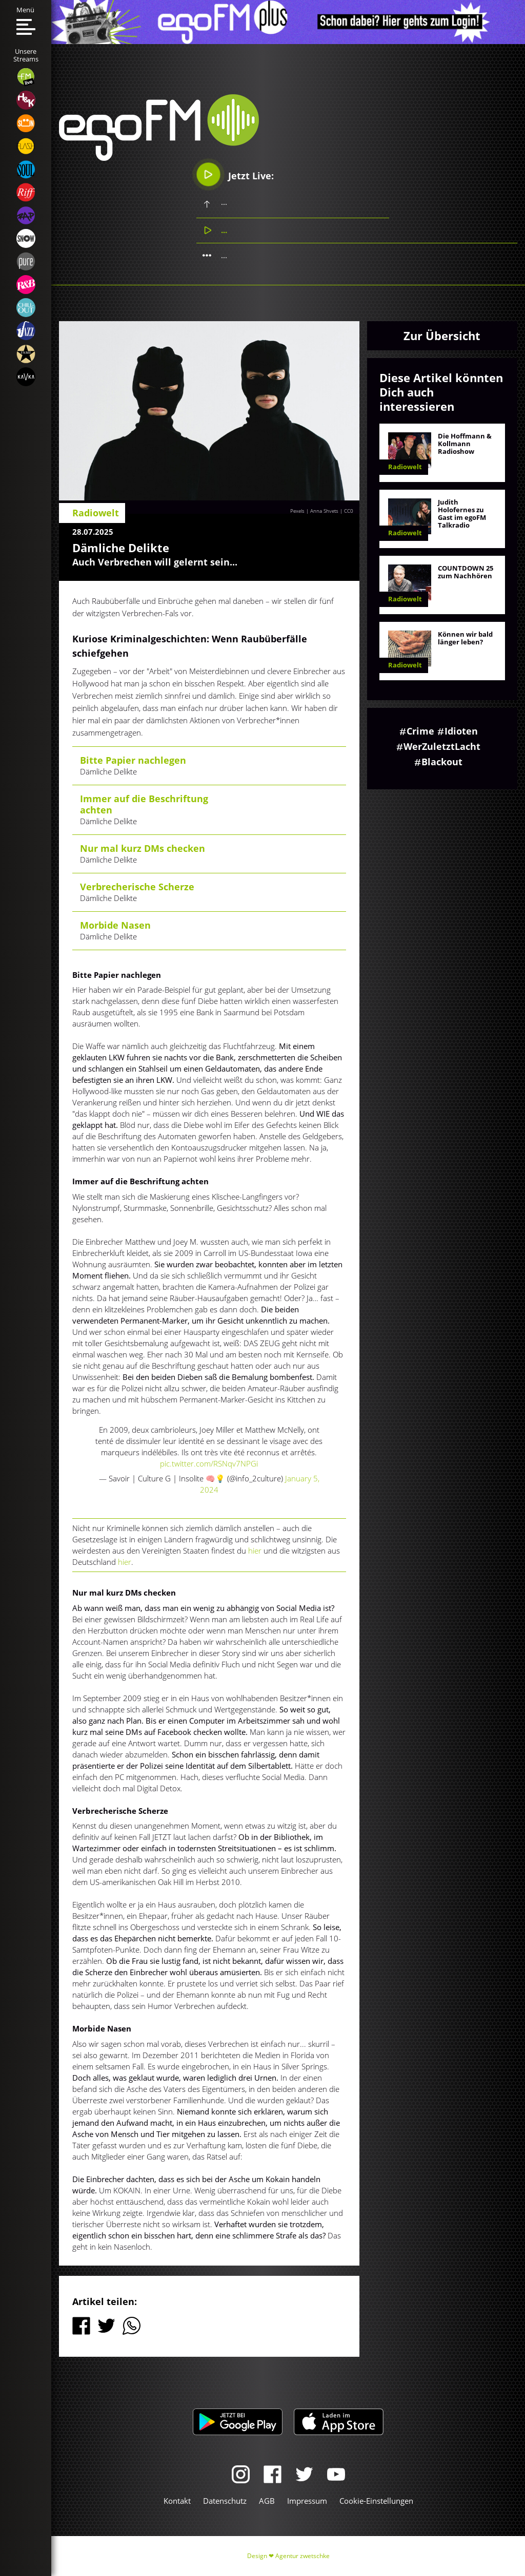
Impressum (307, 2501)
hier (256, 1550)
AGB (267, 2501)
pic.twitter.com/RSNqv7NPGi (209, 1463)
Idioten (461, 731)
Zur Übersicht (441, 335)
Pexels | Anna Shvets (314, 510)
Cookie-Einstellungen (376, 2501)
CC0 (348, 510)
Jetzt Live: (235, 174)
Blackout (441, 762)
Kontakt (177, 2501)
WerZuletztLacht (441, 746)
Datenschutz (225, 2501)
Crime (420, 731)
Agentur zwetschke (302, 2555)
